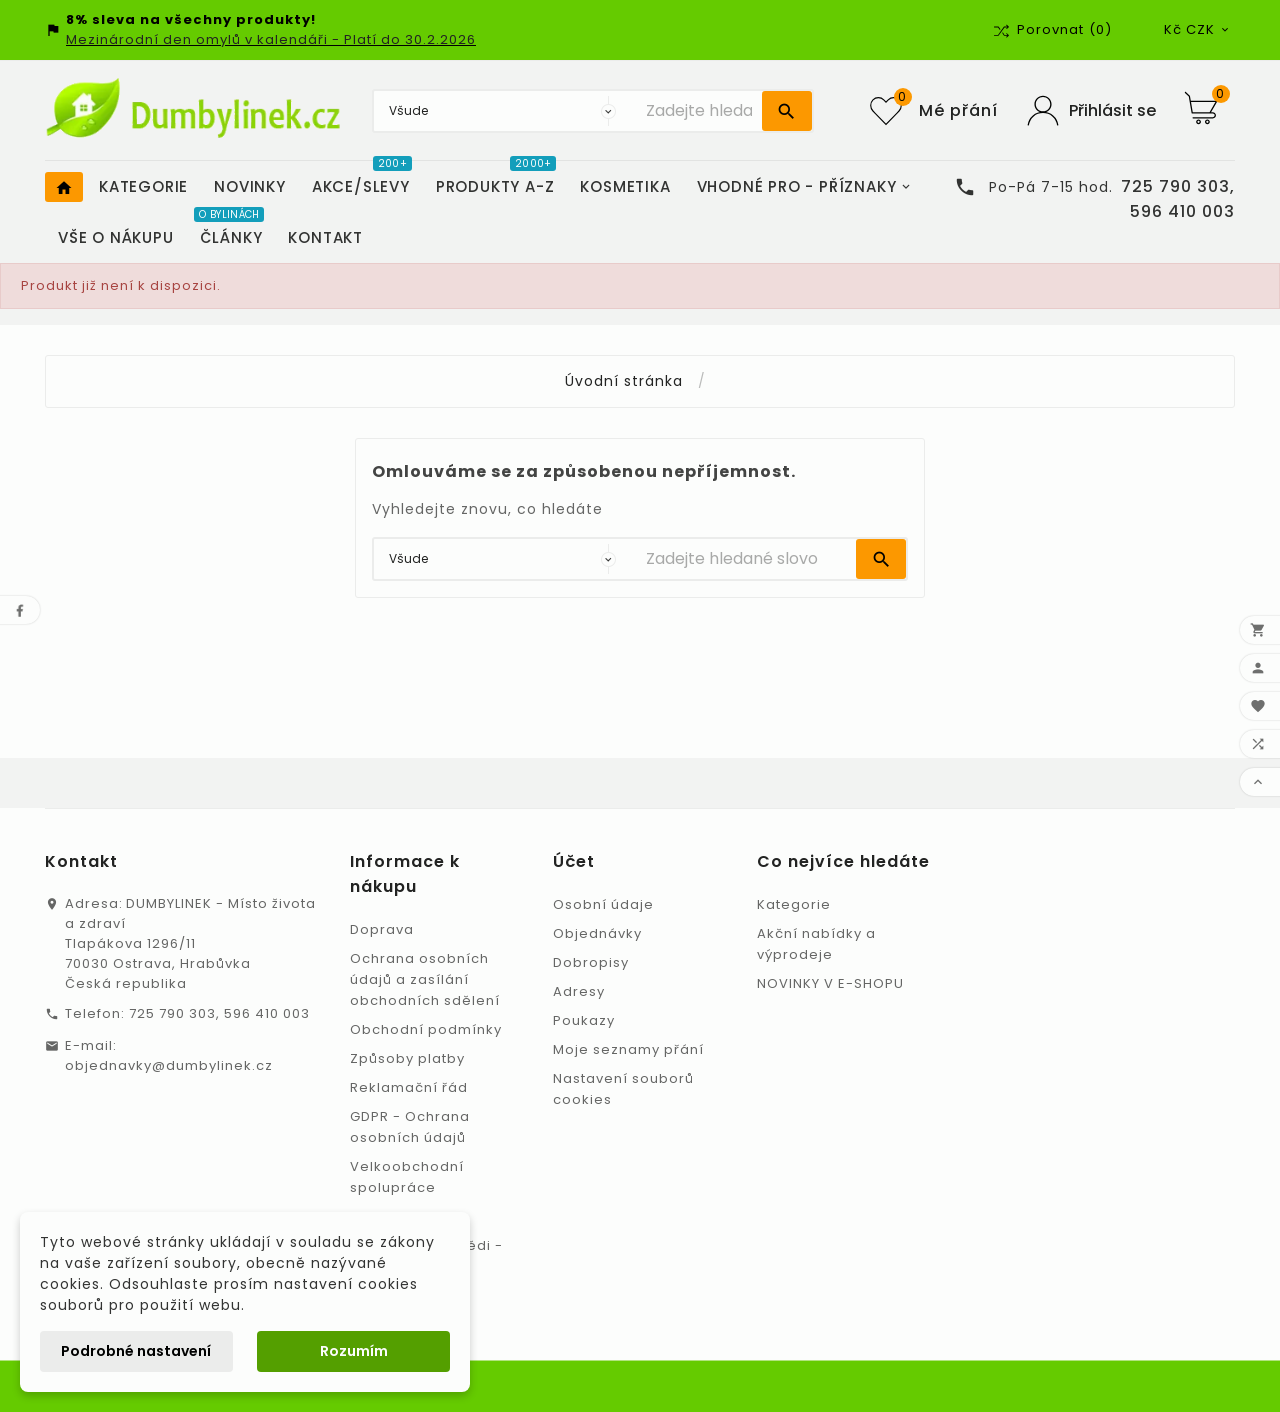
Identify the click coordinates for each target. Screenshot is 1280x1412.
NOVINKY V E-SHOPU (830, 983)
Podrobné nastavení (136, 1351)
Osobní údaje (603, 904)
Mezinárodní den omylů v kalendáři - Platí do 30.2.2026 (271, 39)
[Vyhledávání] (699, 111)
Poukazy (584, 1020)
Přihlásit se (1112, 110)
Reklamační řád (409, 1087)
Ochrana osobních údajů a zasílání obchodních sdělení (425, 979)
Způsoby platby (407, 1058)
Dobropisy (591, 962)
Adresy (579, 991)
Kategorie (794, 904)
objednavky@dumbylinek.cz (169, 1065)
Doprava (382, 929)
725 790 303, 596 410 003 (219, 1013)
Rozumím (354, 1351)
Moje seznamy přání (628, 1049)
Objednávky (597, 933)
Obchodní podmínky (426, 1029)
